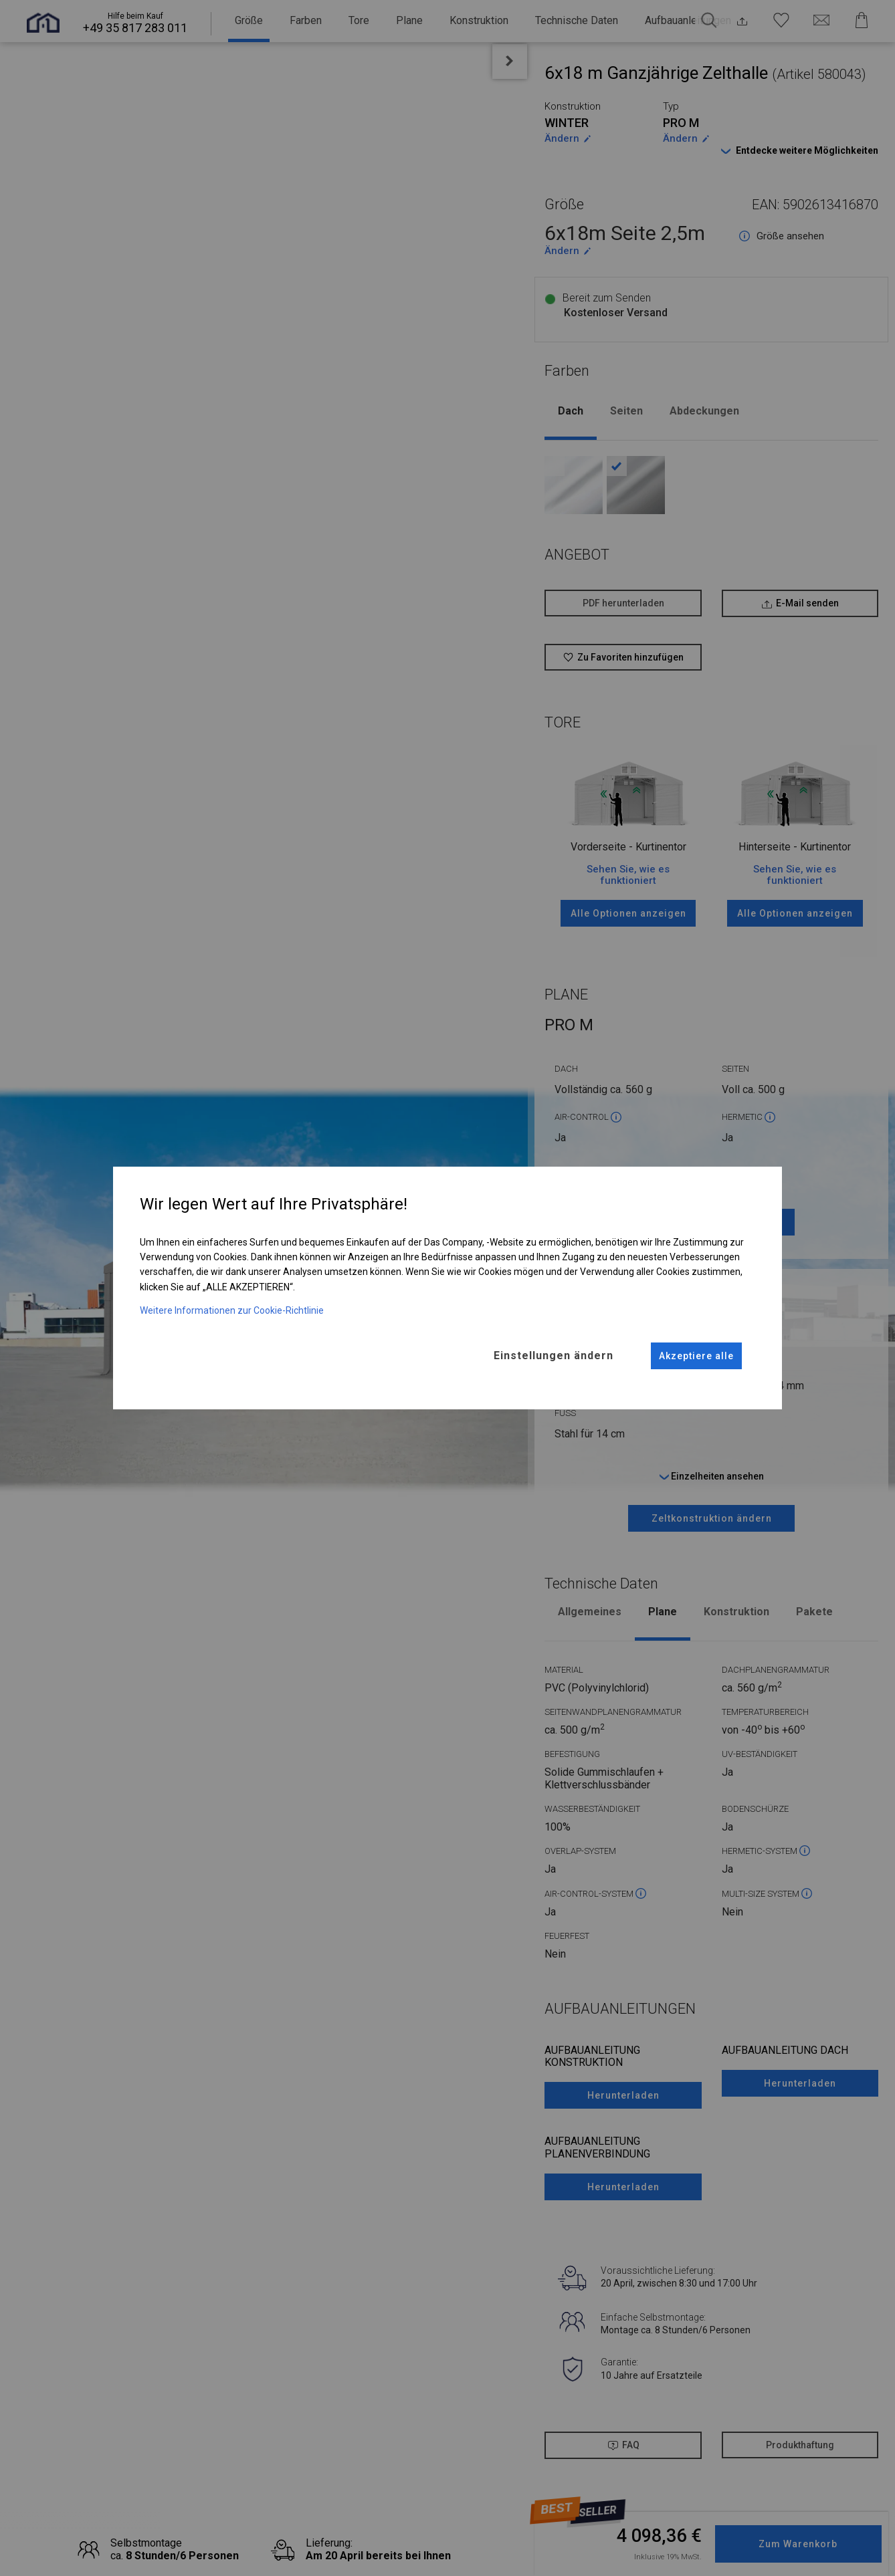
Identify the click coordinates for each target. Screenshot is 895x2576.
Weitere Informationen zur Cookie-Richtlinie (232, 1310)
